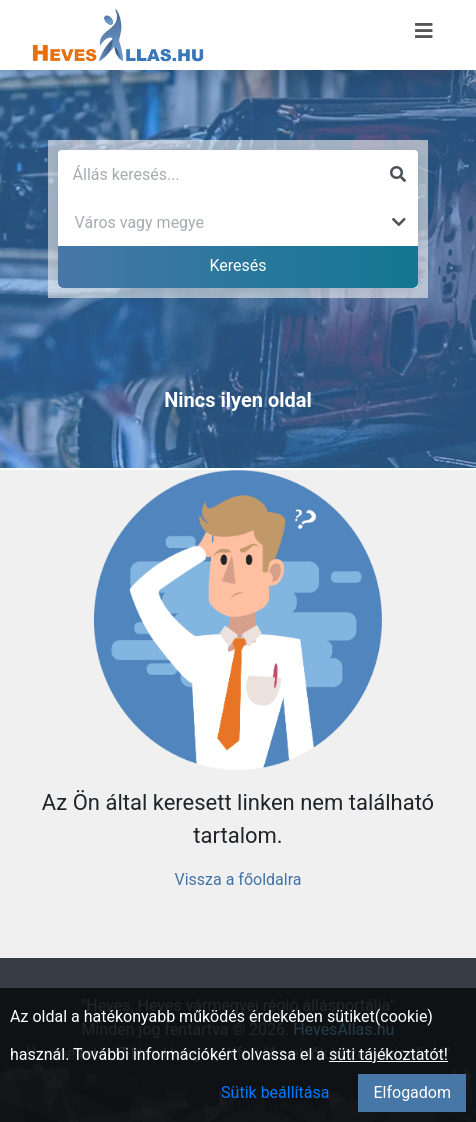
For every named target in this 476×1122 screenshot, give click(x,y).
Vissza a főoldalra (237, 879)
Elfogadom (412, 1092)
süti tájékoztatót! (388, 1054)
